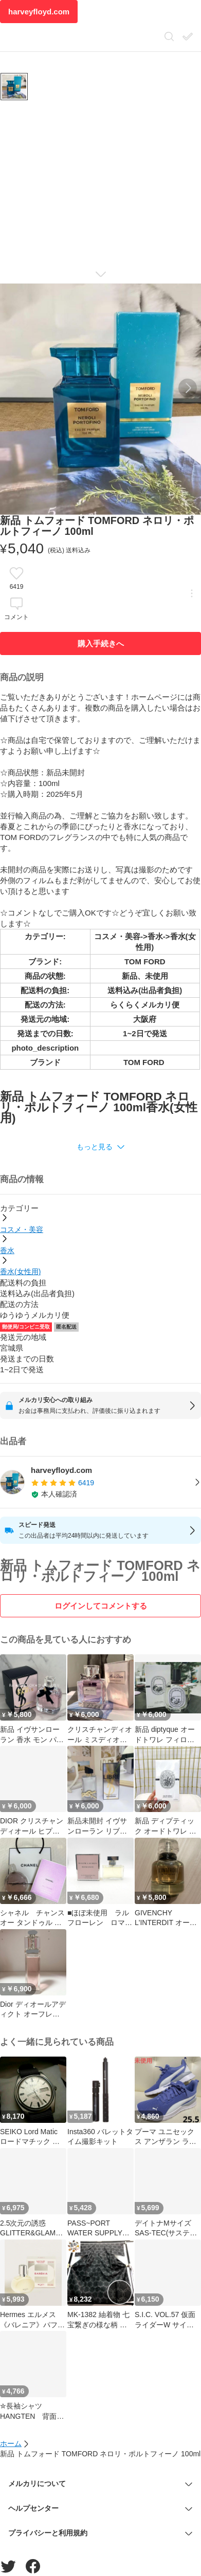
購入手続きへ (101, 643)
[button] (100, 1146)
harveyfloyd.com (38, 11)
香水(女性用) (20, 1271)
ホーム (11, 2443)
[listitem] (100, 1482)
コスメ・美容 (21, 1229)
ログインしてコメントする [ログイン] (100, 1605)
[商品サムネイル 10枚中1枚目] (14, 86)
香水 (7, 1250)
